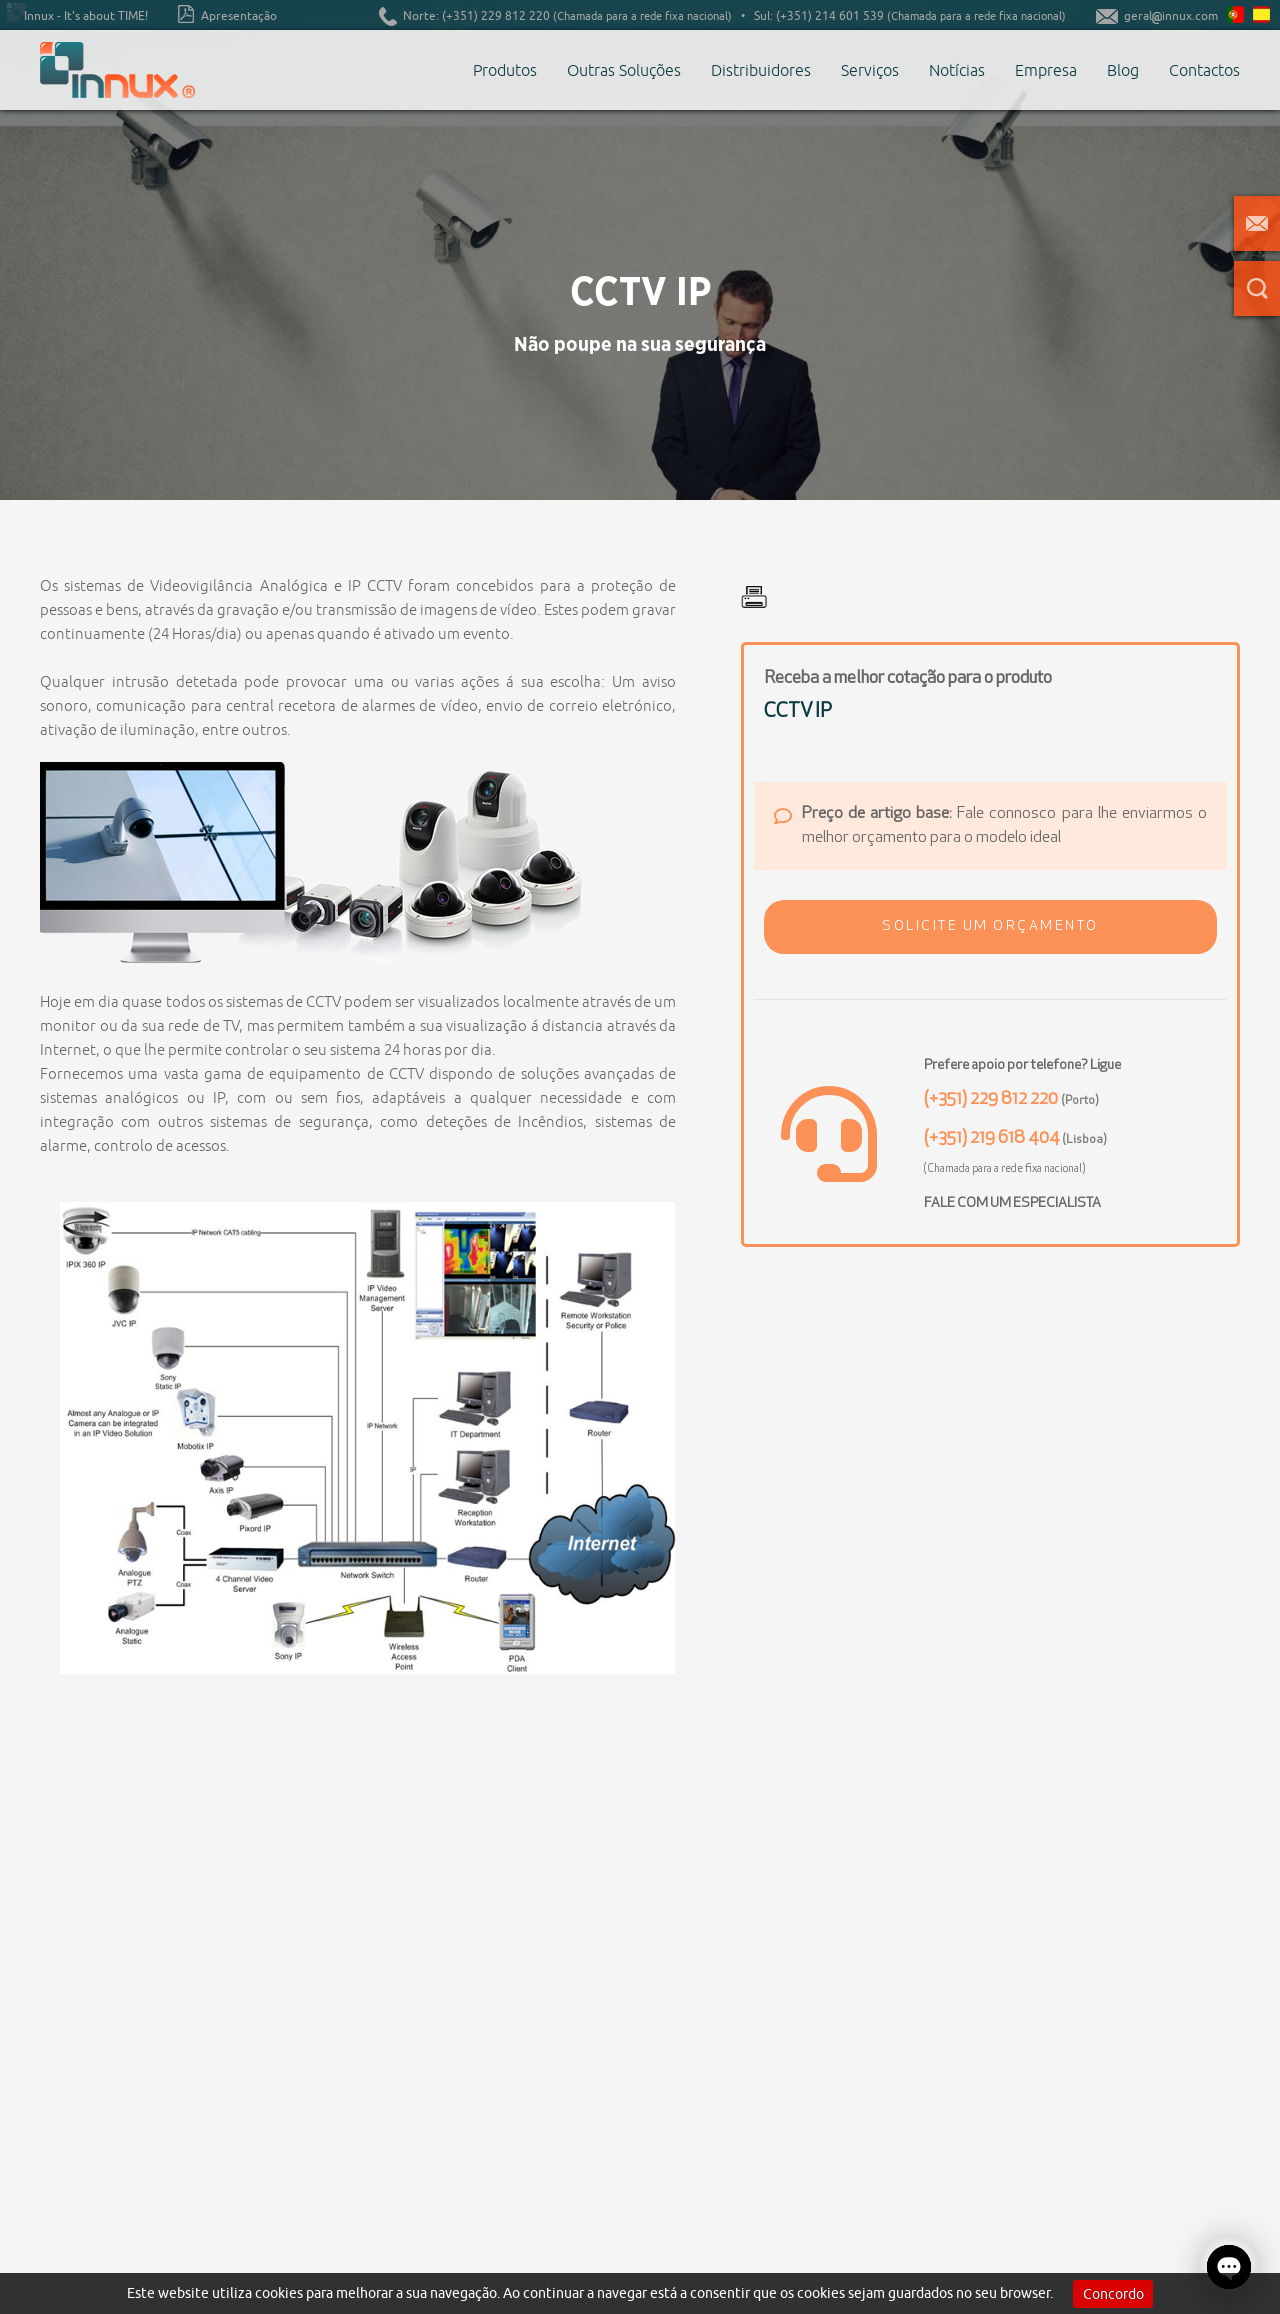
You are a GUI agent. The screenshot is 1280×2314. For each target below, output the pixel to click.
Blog (1123, 70)
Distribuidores (761, 70)
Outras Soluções (624, 70)
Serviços (870, 70)
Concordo (1113, 2294)
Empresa (1046, 70)
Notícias (957, 70)
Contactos (1204, 70)
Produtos (505, 70)
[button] (990, 927)
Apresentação (227, 14)
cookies (279, 2293)
